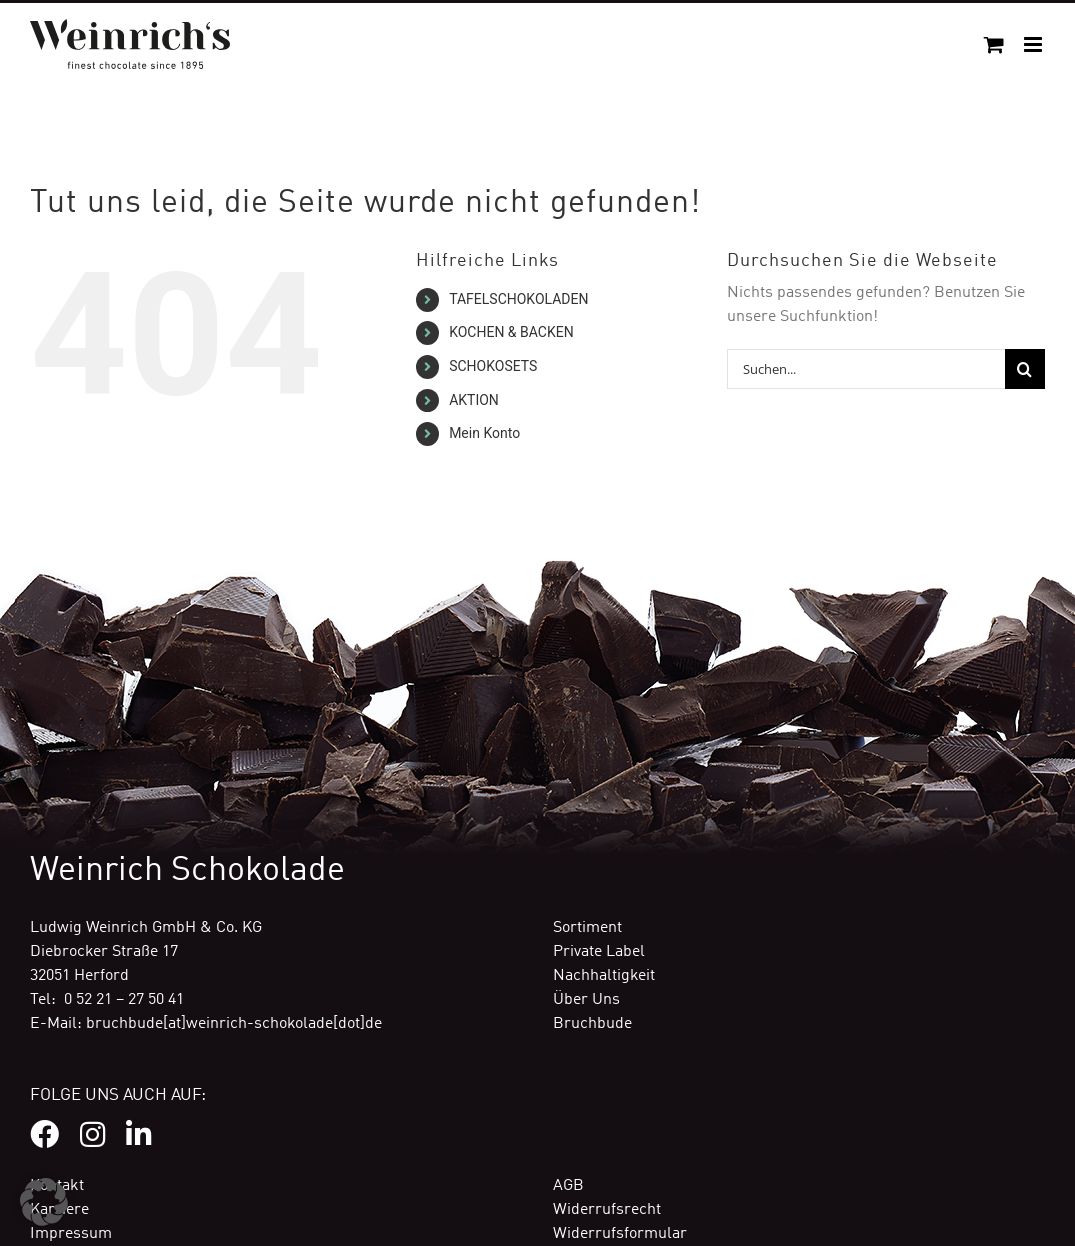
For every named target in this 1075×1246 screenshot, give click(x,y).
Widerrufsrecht (607, 1210)
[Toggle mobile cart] (994, 44)
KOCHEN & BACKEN (511, 332)
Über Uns (586, 1000)
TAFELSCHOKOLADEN (518, 299)
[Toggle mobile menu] (1034, 44)
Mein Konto (484, 433)
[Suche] (1025, 369)
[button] (44, 1202)
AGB (568, 1186)
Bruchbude (592, 1024)
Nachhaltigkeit (604, 976)
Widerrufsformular (620, 1234)
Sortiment (587, 928)
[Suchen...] (866, 369)
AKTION (474, 400)
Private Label (599, 952)
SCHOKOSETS (493, 366)
